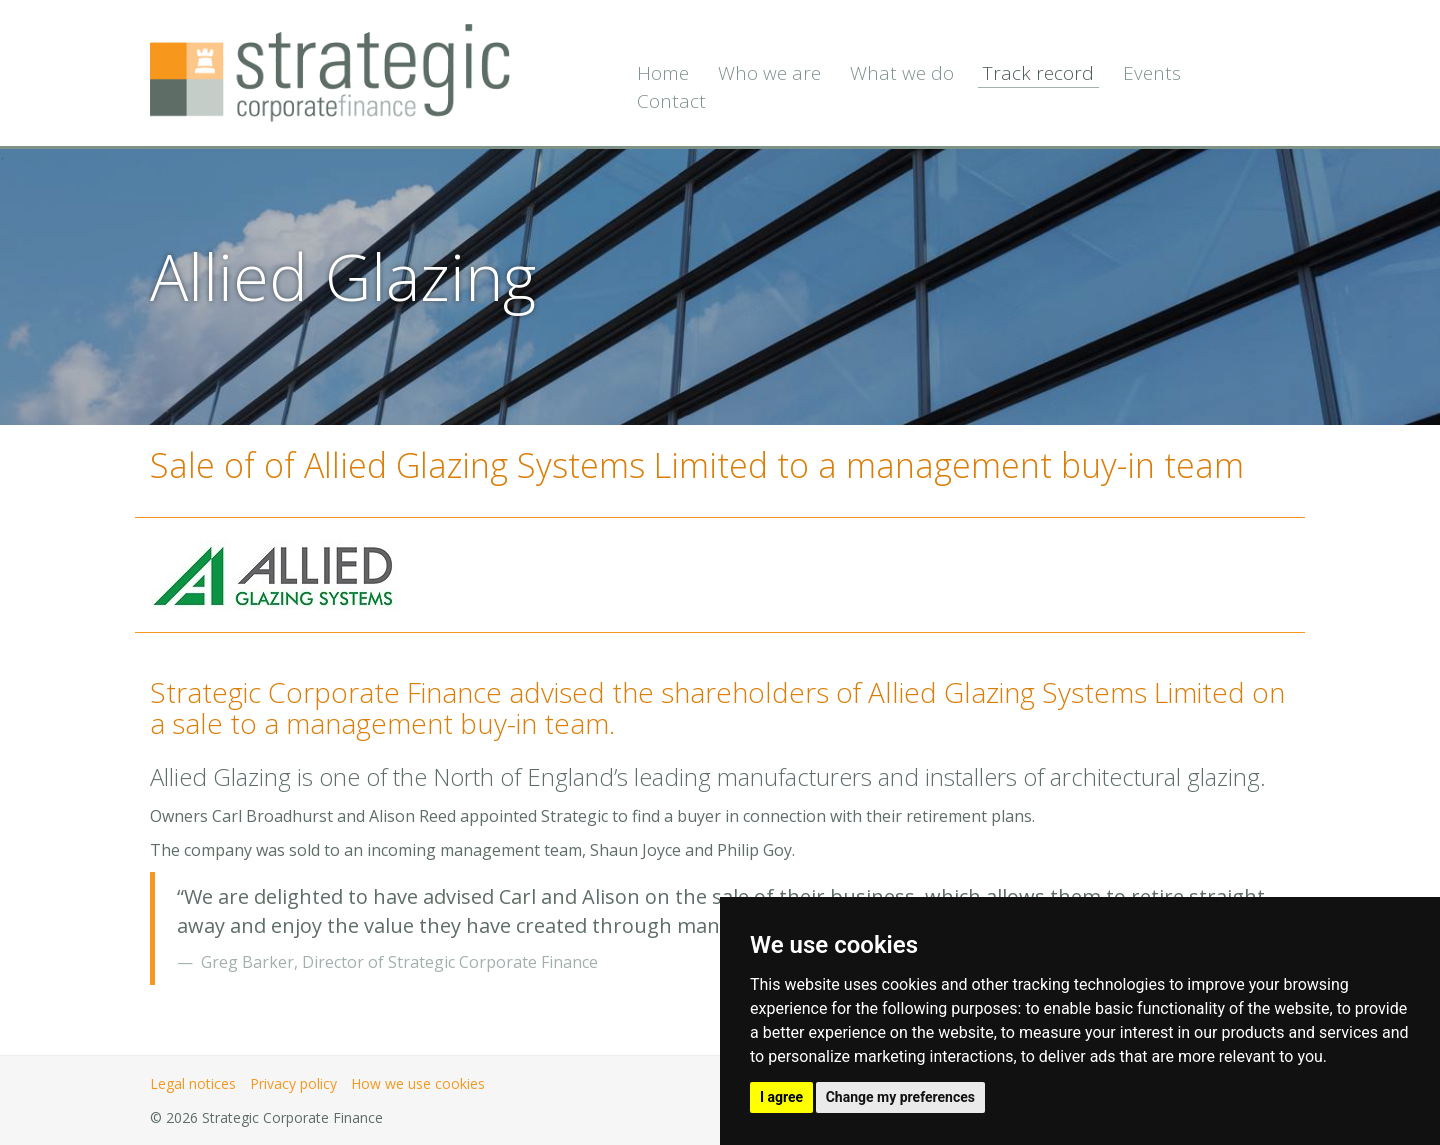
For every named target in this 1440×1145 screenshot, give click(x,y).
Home (663, 73)
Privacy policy (293, 1083)
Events (1152, 73)
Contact (671, 101)
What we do (902, 73)
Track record (1038, 73)
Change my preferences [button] (900, 1097)
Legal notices (193, 1083)
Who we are (769, 73)
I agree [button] (781, 1097)
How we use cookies (418, 1083)
